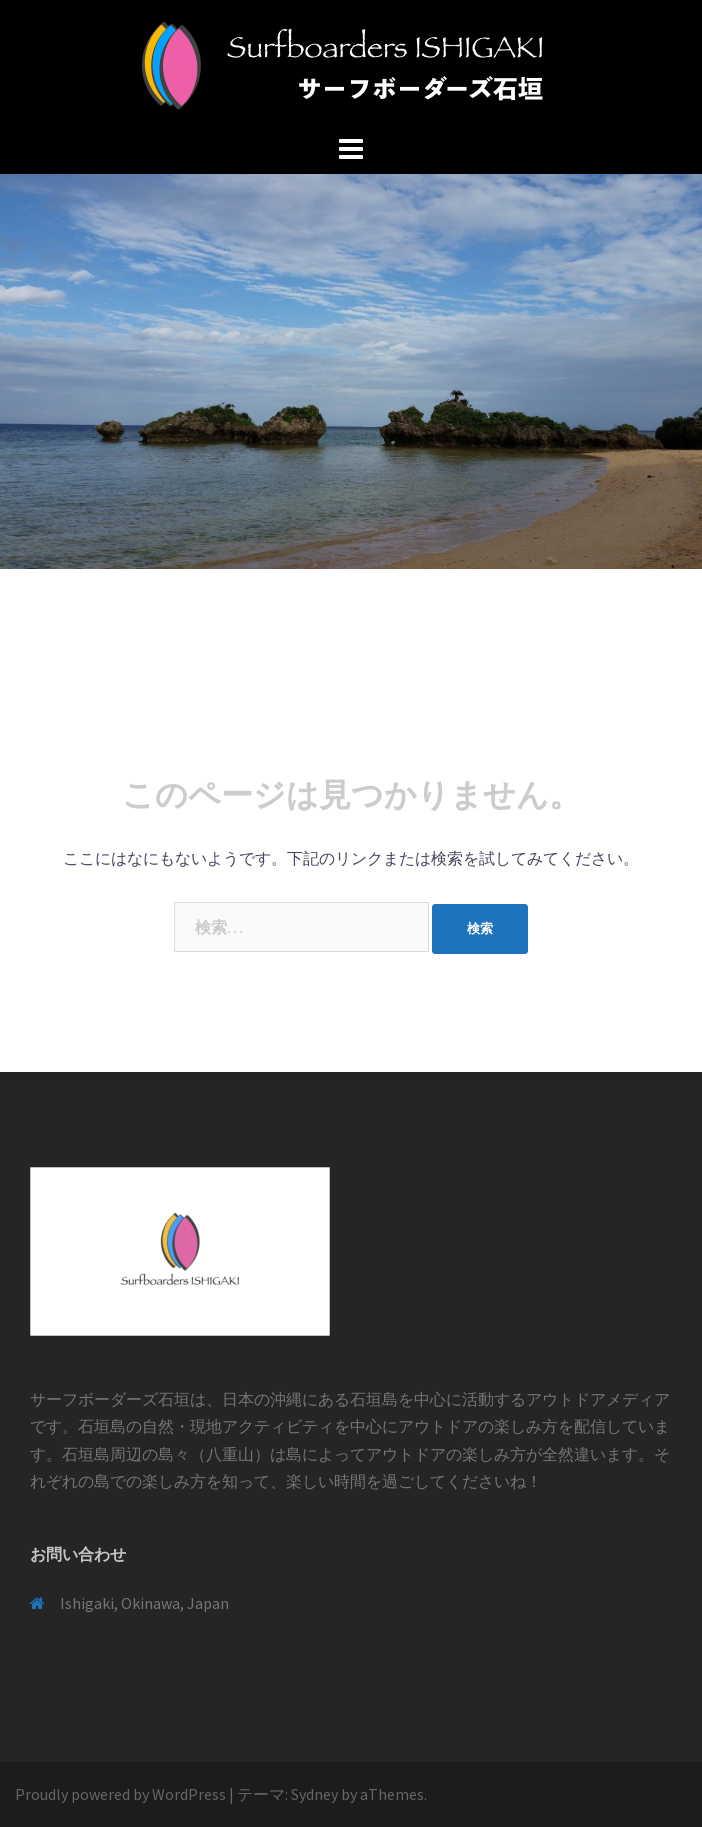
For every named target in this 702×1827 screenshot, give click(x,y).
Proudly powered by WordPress (120, 1794)
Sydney (314, 1794)
